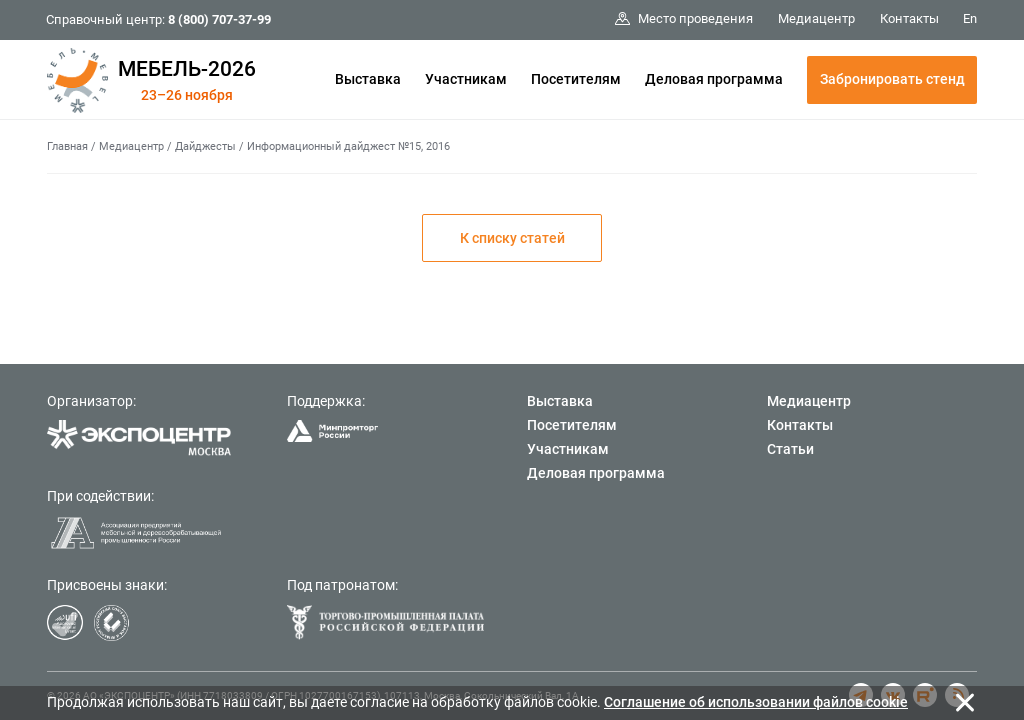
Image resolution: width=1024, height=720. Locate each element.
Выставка (368, 79)
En (970, 18)
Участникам (466, 79)
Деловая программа (714, 79)
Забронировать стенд (892, 79)
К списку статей (512, 238)
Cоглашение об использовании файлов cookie (756, 702)
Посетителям (576, 79)
